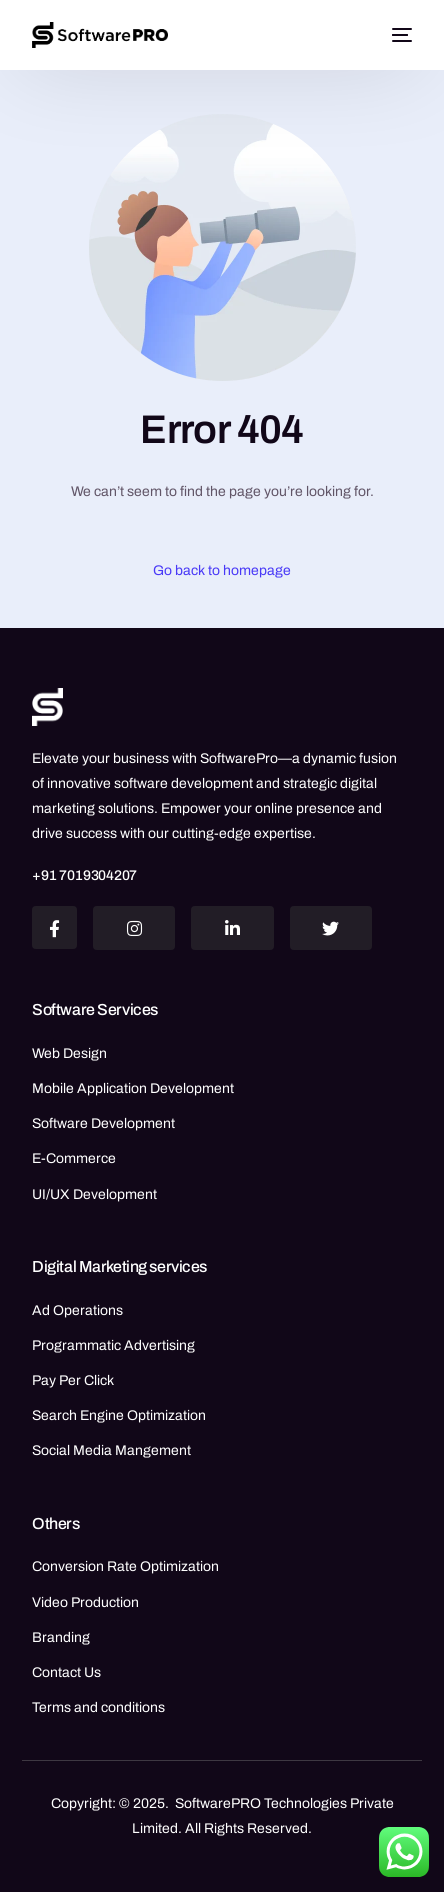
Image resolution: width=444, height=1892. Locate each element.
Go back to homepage (222, 570)
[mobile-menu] (399, 35)
